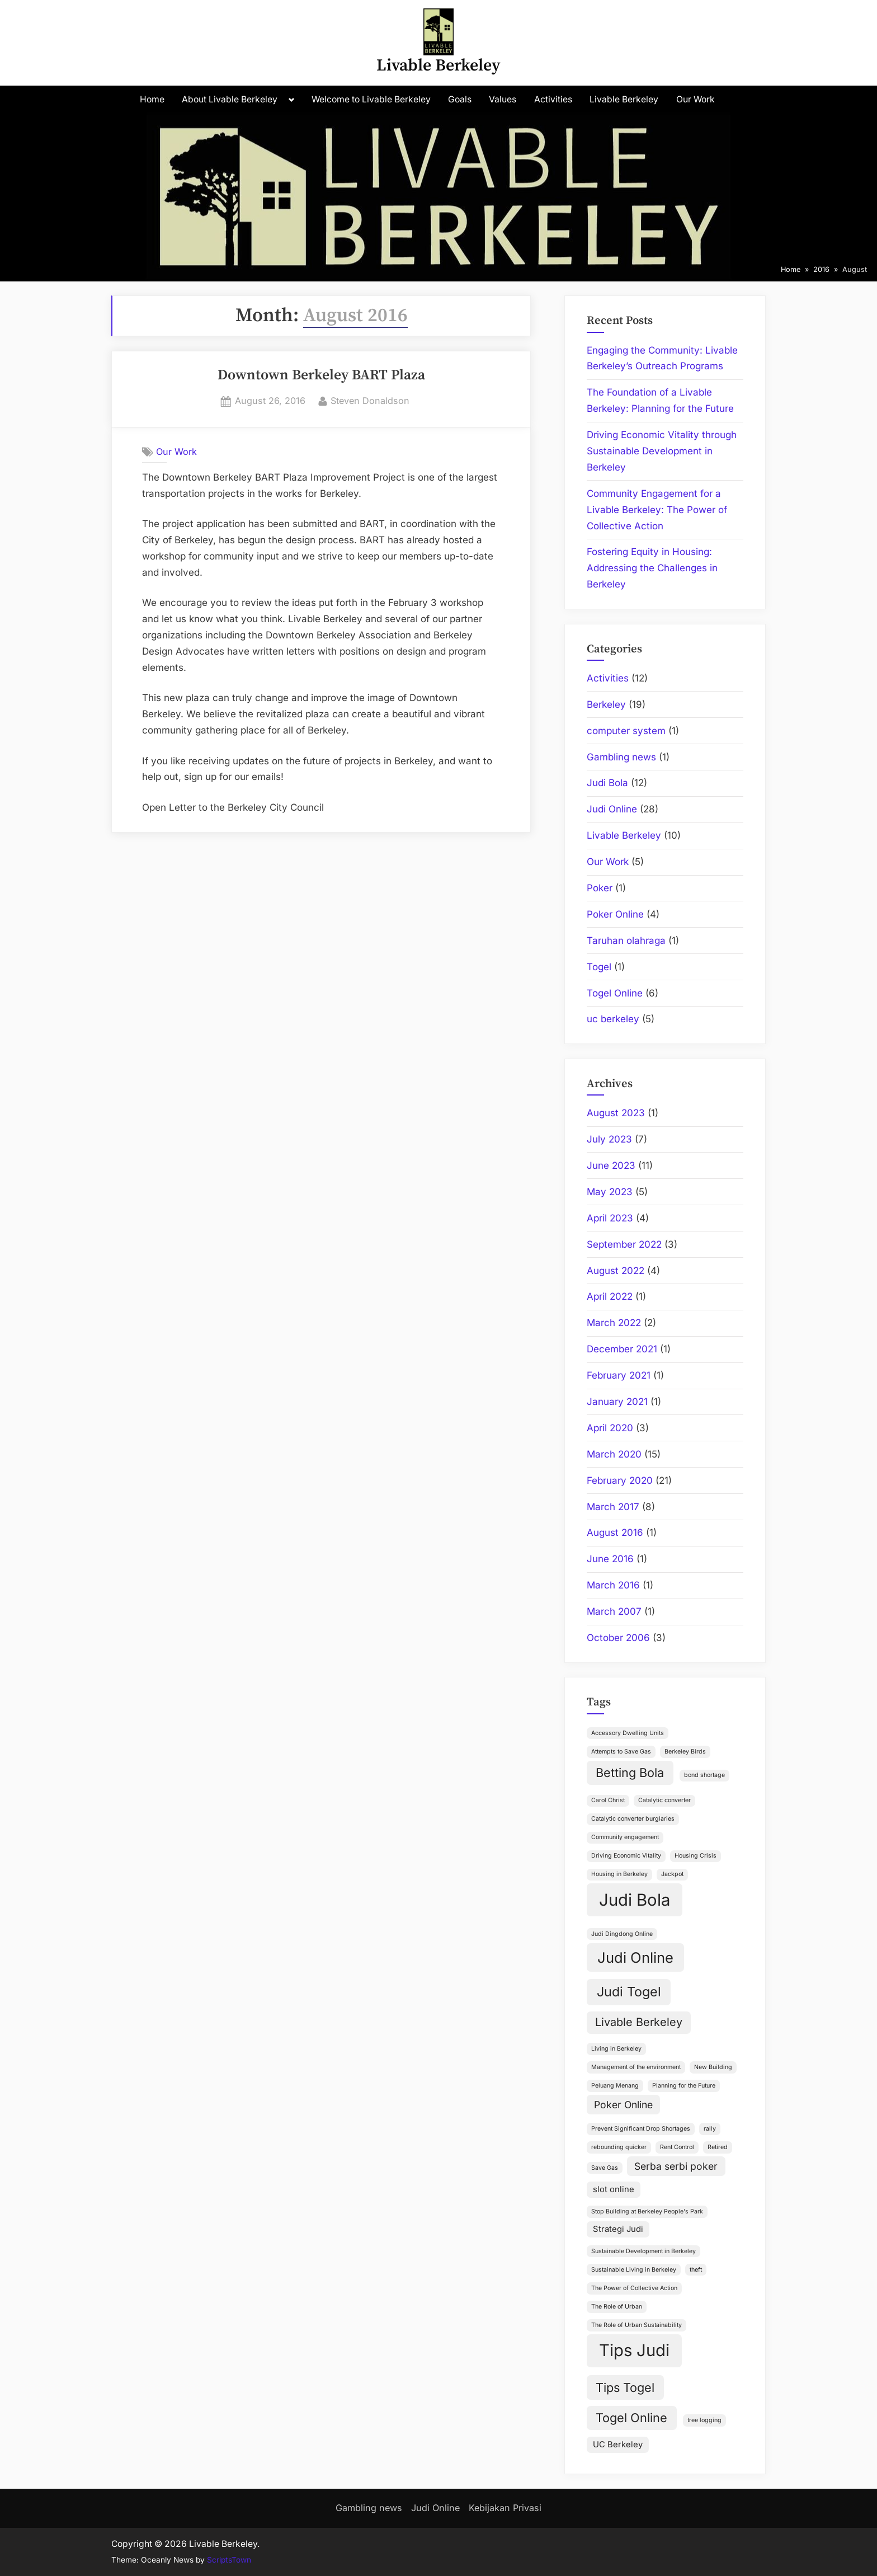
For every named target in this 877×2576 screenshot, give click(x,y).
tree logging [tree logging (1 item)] (704, 2420)
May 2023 (610, 1191)
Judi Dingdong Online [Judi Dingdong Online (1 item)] (622, 1934)
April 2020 (610, 1427)
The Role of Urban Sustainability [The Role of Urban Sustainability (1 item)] (636, 2325)
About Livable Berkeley (229, 99)
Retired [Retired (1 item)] (718, 2147)
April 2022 (610, 1296)
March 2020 (614, 1454)
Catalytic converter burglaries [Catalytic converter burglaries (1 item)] (633, 1818)
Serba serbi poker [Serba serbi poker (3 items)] (676, 2166)
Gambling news (621, 757)
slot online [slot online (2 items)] (613, 2189)
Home (152, 99)
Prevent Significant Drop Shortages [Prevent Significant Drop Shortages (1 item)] (640, 2128)
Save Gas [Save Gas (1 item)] (604, 2167)
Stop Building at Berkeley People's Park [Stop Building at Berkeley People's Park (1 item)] (647, 2211)
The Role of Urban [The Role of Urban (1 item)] (616, 2306)
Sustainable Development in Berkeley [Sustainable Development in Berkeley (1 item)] (643, 2251)
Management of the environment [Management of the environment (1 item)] (636, 2067)
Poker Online (615, 914)
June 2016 (610, 1558)
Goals (459, 99)
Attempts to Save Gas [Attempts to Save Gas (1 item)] (621, 1751)
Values (502, 99)
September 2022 (624, 1244)
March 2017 (613, 1506)
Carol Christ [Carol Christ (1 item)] (608, 1800)
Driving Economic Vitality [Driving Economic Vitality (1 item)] (626, 1855)
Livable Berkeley (438, 65)
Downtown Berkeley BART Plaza (321, 375)
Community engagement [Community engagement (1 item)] (625, 1837)
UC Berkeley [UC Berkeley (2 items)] (618, 2444)
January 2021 (617, 1401)
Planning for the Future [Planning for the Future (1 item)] (683, 2085)
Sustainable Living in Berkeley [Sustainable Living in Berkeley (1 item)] (633, 2269)
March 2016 (613, 1585)
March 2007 (614, 1611)
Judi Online (612, 809)
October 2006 (618, 1637)
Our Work (695, 99)
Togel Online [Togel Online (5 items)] (631, 2417)
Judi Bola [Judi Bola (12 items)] (634, 1900)
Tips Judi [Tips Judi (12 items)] (634, 2350)
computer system (626, 730)
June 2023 (611, 1165)
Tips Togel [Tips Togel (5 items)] (625, 2387)
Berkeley (606, 704)
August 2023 (616, 1112)
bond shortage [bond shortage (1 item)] (704, 1775)
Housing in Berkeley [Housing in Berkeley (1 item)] (619, 1874)
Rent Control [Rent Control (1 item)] (677, 2147)
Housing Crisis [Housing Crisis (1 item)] (695, 1855)
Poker (599, 888)
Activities (553, 99)
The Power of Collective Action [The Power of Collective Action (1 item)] (634, 2288)
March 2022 (614, 1322)
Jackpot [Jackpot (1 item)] (672, 1874)
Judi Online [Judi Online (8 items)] (635, 1957)
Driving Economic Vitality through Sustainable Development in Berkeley (662, 451)
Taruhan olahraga (626, 940)
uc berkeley (613, 1018)
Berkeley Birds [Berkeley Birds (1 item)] (685, 1751)
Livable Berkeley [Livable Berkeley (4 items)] (638, 2022)
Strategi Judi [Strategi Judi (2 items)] (618, 2229)
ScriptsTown (229, 2559)
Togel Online (615, 993)
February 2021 (618, 1375)
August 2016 (615, 1532)
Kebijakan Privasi (505, 2507)
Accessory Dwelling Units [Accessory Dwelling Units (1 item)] (627, 1733)
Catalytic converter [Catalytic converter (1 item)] (664, 1800)
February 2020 (620, 1480)
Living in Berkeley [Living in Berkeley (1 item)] (616, 2048)
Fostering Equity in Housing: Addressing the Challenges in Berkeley (652, 568)
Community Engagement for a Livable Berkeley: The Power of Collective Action (657, 510)
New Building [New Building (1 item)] (713, 2067)
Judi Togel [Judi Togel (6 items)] (629, 1991)
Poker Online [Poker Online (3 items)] (623, 2104)
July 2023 (609, 1139)
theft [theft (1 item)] (696, 2269)
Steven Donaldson (370, 399)
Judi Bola (607, 782)
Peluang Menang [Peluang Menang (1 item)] (615, 2085)
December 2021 (622, 1349)
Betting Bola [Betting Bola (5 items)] (630, 1772)
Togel (599, 966)
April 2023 (610, 1218)
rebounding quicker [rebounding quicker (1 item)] (619, 2147)
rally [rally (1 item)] (710, 2128)
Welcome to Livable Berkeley (371, 99)
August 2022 (615, 1270)
